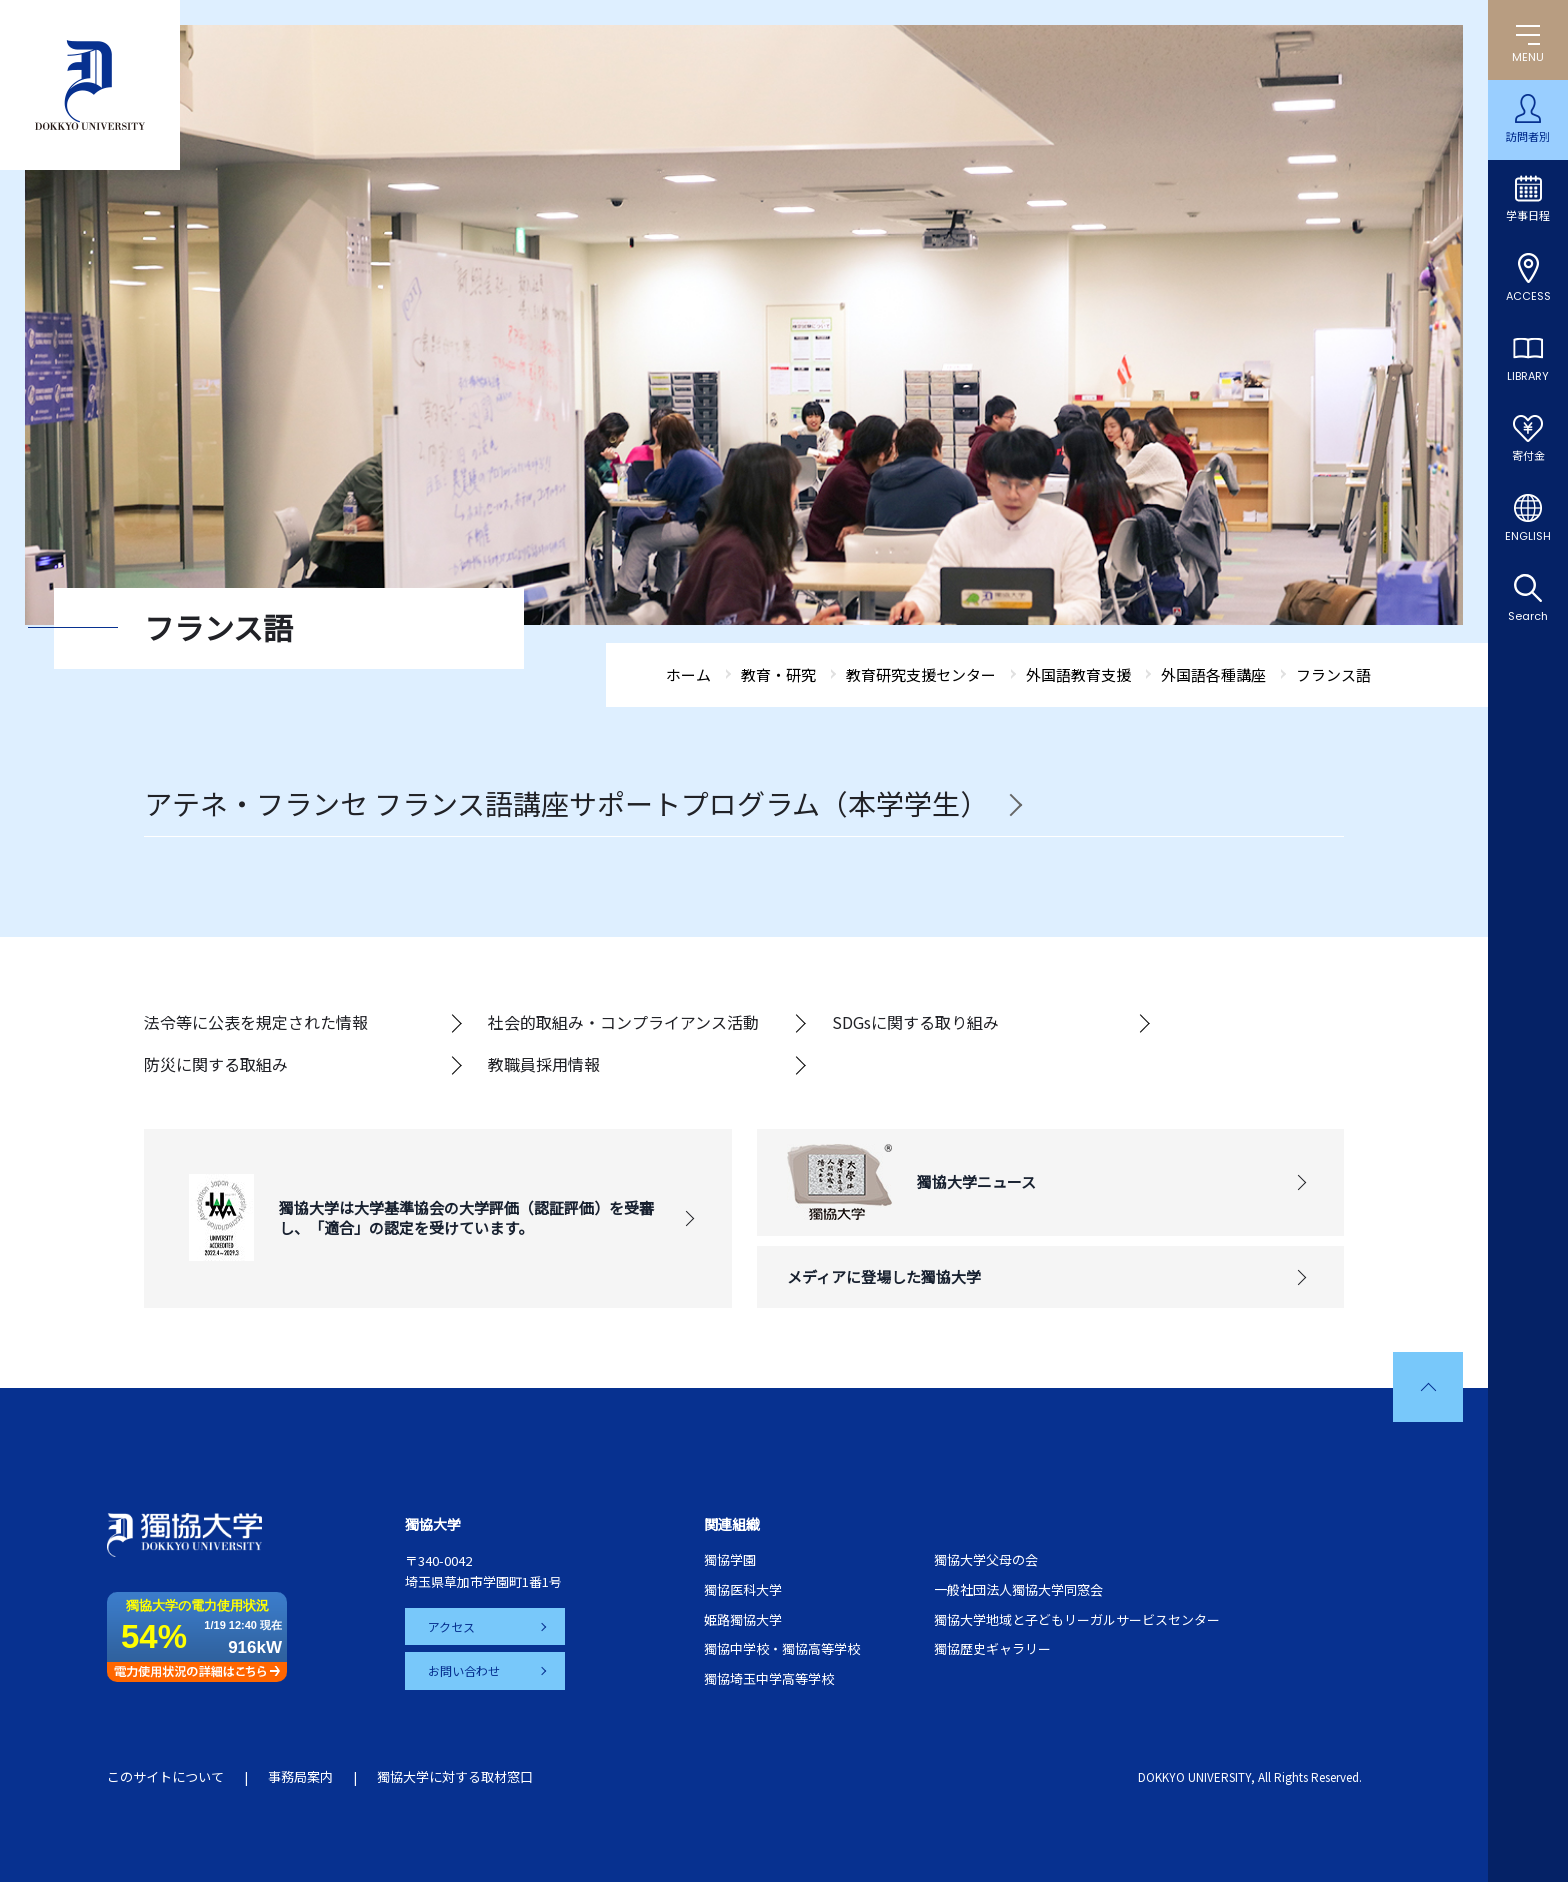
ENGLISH (1528, 536)
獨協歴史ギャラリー (992, 1648)
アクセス (452, 1626)
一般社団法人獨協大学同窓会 (1018, 1589)
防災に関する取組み (216, 1064)
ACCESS (1528, 296)
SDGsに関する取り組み (915, 1022)
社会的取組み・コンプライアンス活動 (623, 1022)
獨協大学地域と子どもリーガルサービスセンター (1077, 1619)
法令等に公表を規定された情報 (256, 1022)
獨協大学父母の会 (986, 1559)
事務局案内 (300, 1776)
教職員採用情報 (544, 1064)
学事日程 (1528, 216)
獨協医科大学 (743, 1589)
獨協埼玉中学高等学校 (769, 1678)
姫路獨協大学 (743, 1619)
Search (1528, 616)
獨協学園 (730, 1559)
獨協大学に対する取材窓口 (455, 1776)
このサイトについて (165, 1776)
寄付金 (1528, 456)
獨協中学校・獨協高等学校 (782, 1648)
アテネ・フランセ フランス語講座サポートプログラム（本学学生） (566, 804)
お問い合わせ (465, 1670)
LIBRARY (1528, 376)
